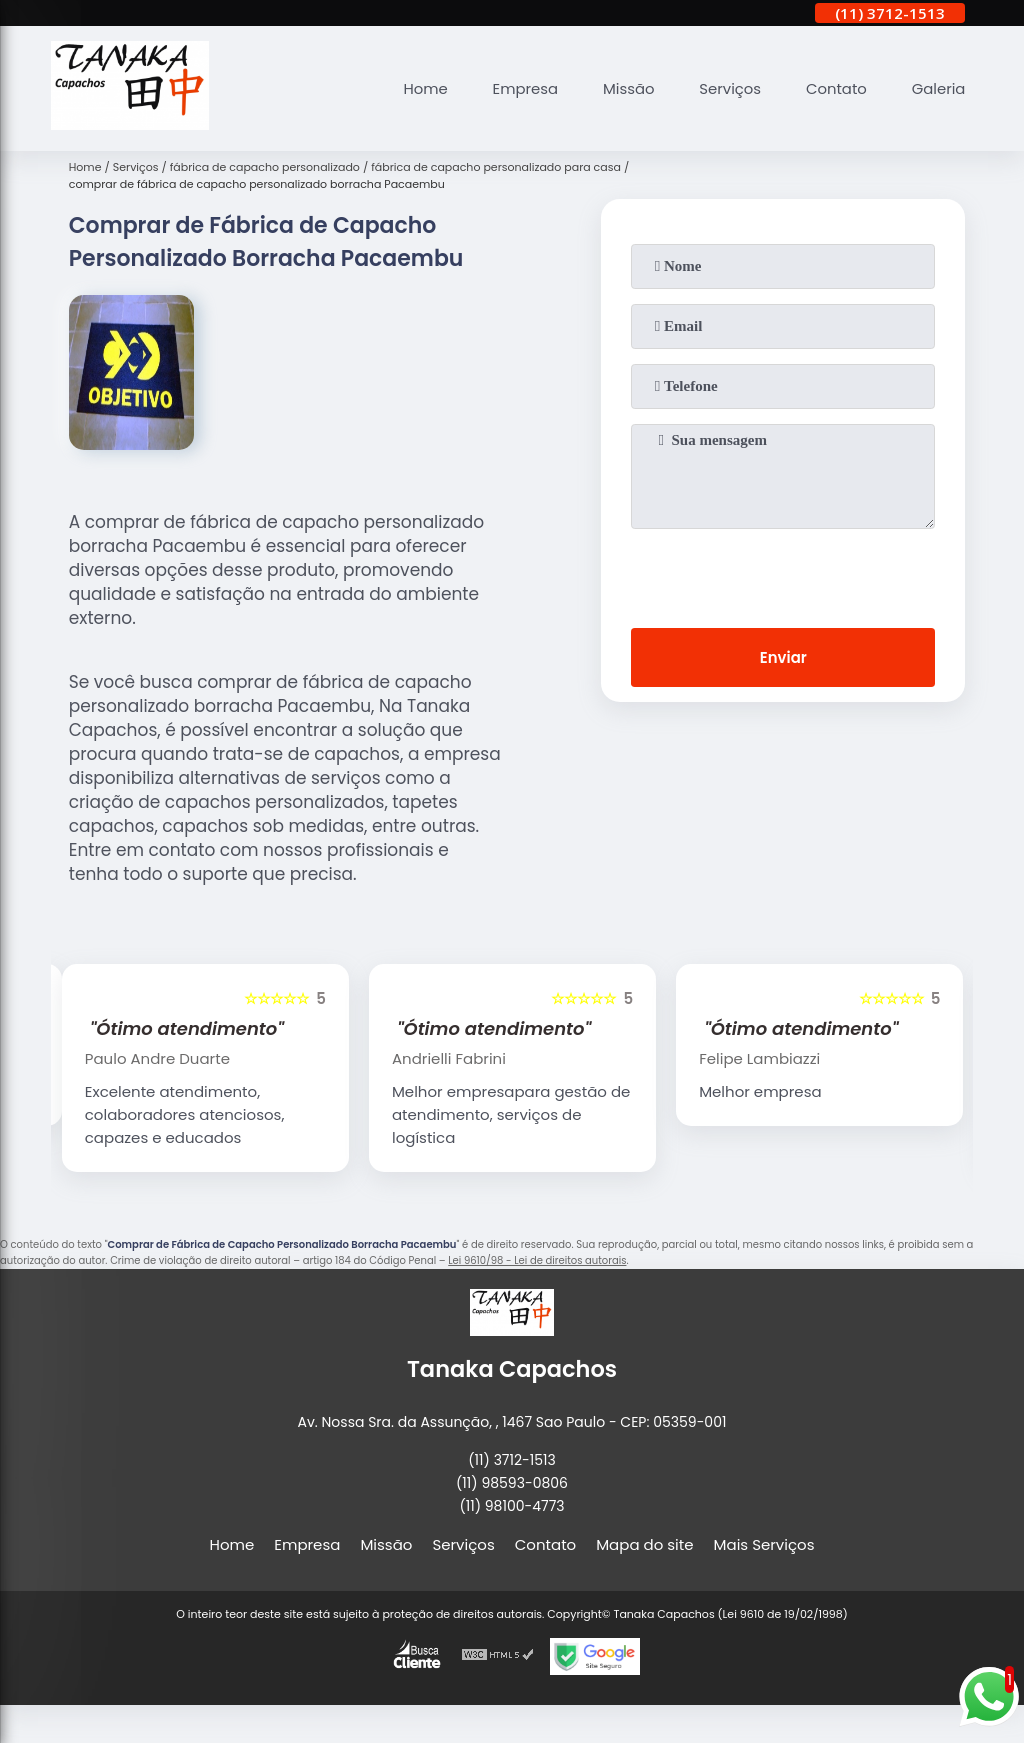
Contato (835, 88)
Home (421, 88)
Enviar (783, 657)
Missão (626, 88)
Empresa (522, 88)
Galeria (938, 88)
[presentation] (783, 574)
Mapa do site (644, 1544)
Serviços (728, 88)
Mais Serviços (764, 1544)
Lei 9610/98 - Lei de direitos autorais (537, 1260)
